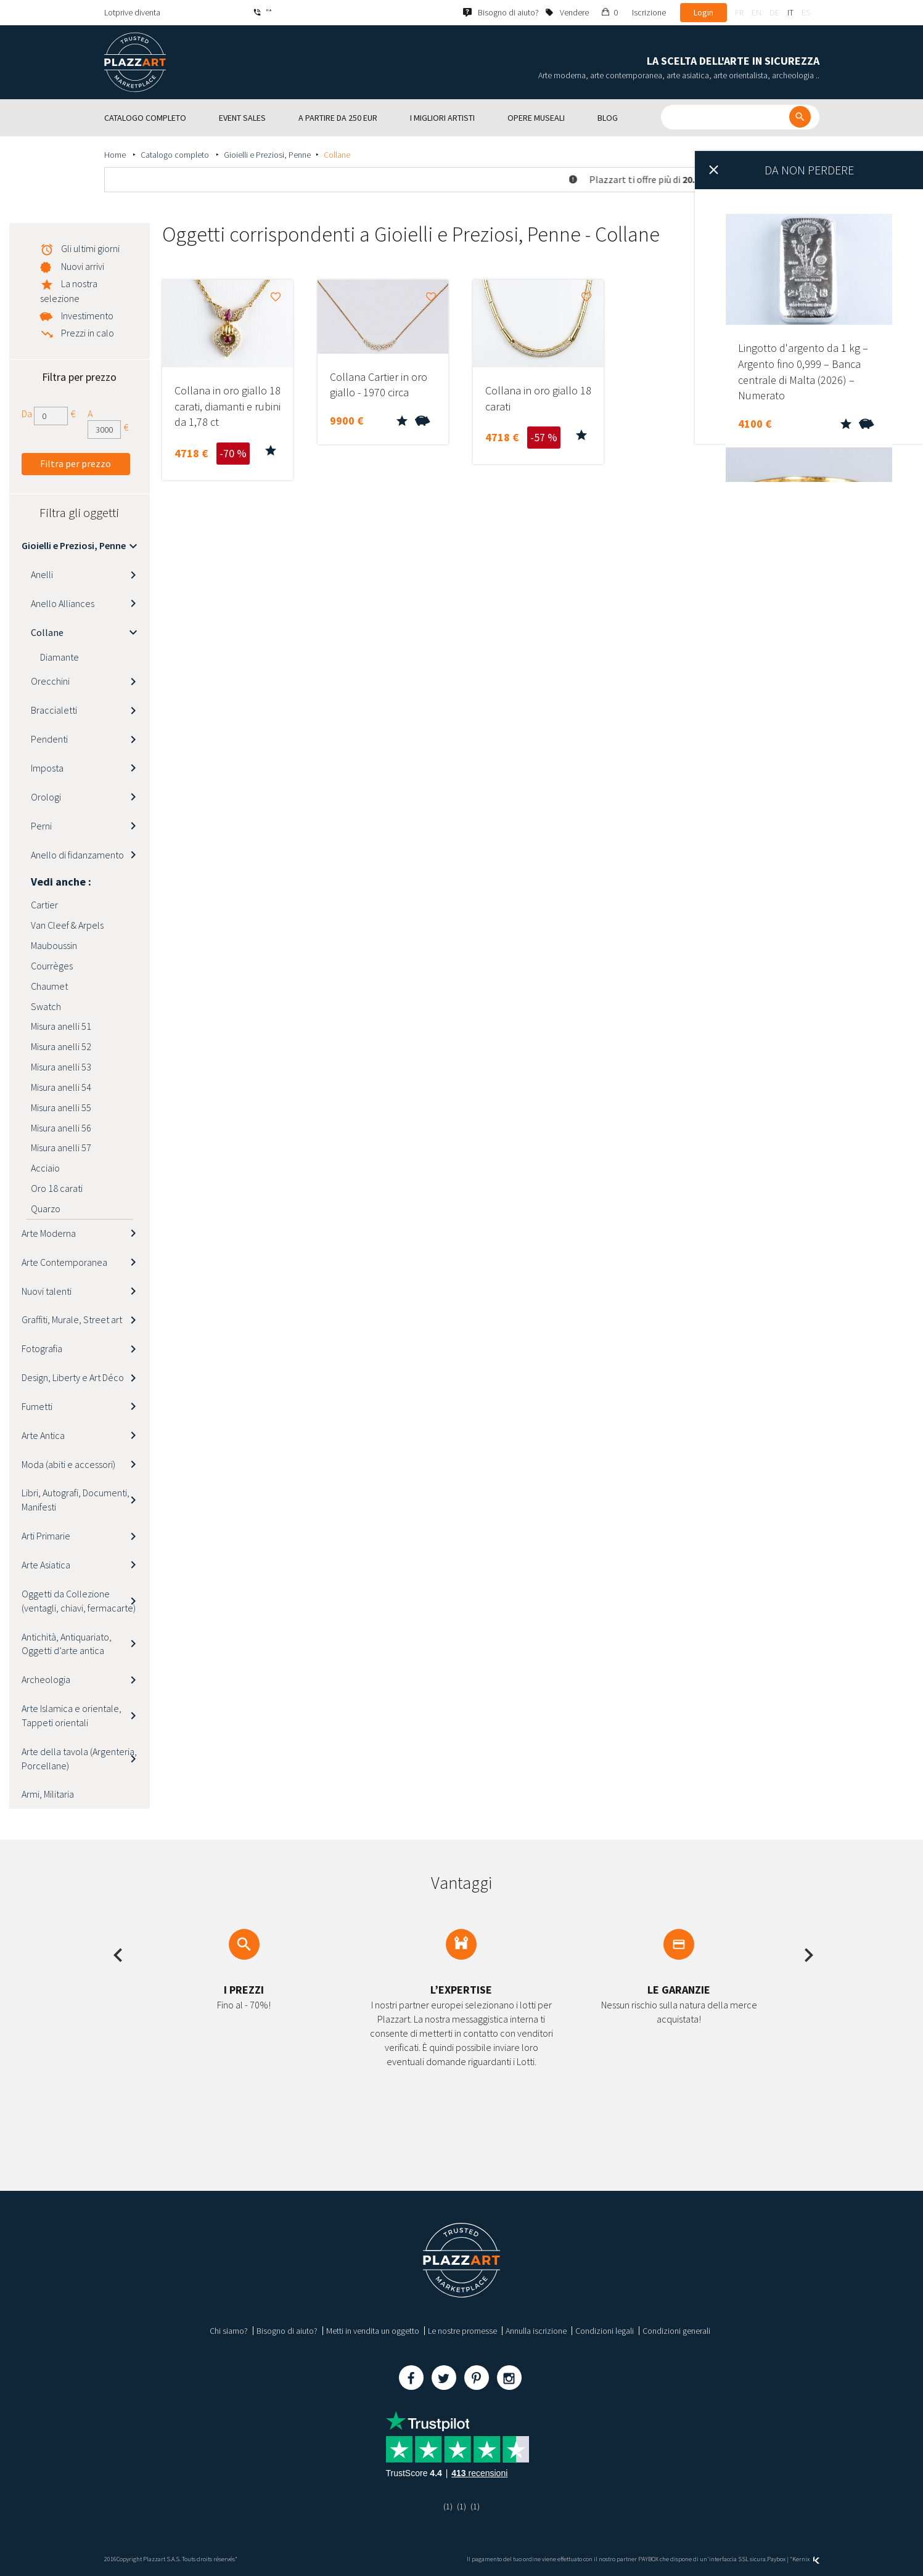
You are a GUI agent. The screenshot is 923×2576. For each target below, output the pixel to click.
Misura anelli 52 (61, 1046)
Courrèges (52, 966)
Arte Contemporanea (64, 1262)
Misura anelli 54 (61, 1087)
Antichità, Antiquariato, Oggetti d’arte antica (67, 1644)
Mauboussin (54, 945)
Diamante (59, 657)
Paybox (776, 2559)
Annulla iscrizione (536, 2330)
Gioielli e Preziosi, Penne (267, 154)
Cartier (44, 905)
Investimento (87, 315)
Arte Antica (43, 1435)
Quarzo (45, 1208)
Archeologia (46, 1679)
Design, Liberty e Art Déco (73, 1377)
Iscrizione (649, 12)
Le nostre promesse (462, 2330)
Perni (41, 826)
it (790, 12)
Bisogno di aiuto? (287, 2330)
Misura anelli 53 (61, 1067)
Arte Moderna (49, 1233)
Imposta (47, 768)
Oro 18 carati (57, 1188)
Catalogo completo (176, 154)
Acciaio (45, 1168)
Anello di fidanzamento (77, 855)
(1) (448, 2506)
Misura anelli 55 (61, 1107)
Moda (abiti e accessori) (68, 1464)
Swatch (46, 1006)
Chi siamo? (229, 2330)
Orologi (46, 797)
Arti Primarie (46, 1536)
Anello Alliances (62, 603)
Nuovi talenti (47, 1291)
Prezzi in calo (87, 333)
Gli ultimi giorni (90, 248)
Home (116, 154)
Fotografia (42, 1348)
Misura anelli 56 (61, 1128)
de (774, 12)
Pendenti (49, 739)
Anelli (42, 574)
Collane (47, 632)
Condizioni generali (676, 2330)
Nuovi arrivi (82, 266)
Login (703, 12)
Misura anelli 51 (61, 1026)
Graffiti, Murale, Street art (72, 1319)
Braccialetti (54, 710)
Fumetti (37, 1406)
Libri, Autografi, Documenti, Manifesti (75, 1499)
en (756, 12)
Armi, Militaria (48, 1794)
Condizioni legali (604, 2330)
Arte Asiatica (46, 1565)
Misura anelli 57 (61, 1147)
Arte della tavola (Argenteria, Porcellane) (79, 1758)
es (806, 12)
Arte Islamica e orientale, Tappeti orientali (71, 1715)
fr (739, 12)
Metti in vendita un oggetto (372, 2330)
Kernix (805, 2559)
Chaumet (49, 986)
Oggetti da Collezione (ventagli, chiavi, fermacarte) (79, 1601)
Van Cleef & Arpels (67, 925)
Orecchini (50, 681)
